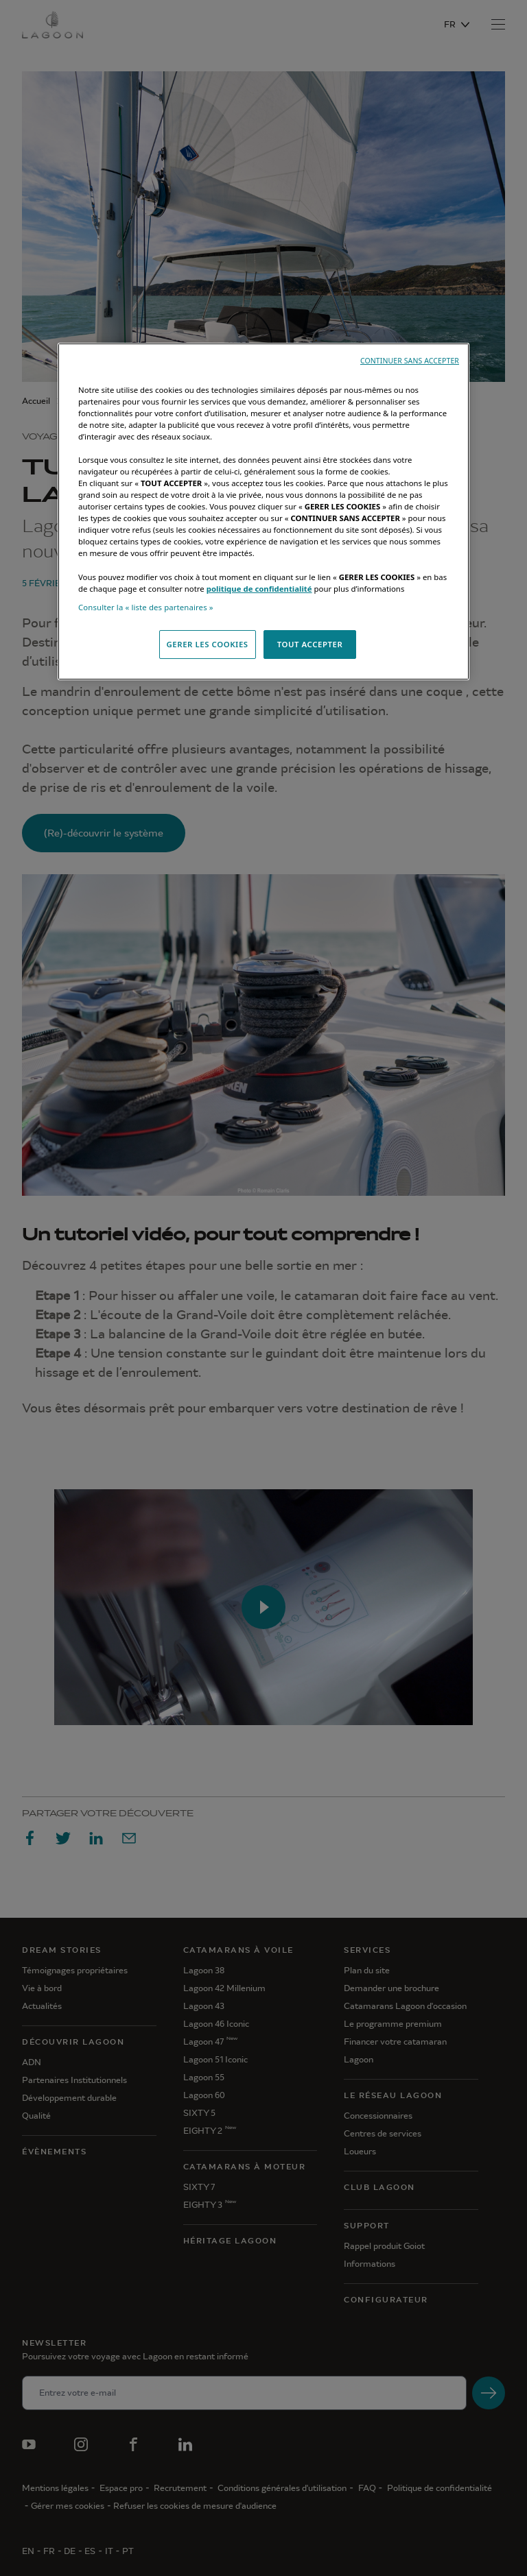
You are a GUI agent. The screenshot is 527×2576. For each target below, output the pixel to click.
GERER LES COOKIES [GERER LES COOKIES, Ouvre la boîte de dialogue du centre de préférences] (207, 644)
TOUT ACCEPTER (310, 644)
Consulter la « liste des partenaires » (145, 607)
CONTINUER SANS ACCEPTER (409, 360)
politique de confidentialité (259, 588)
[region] (263, 511)
